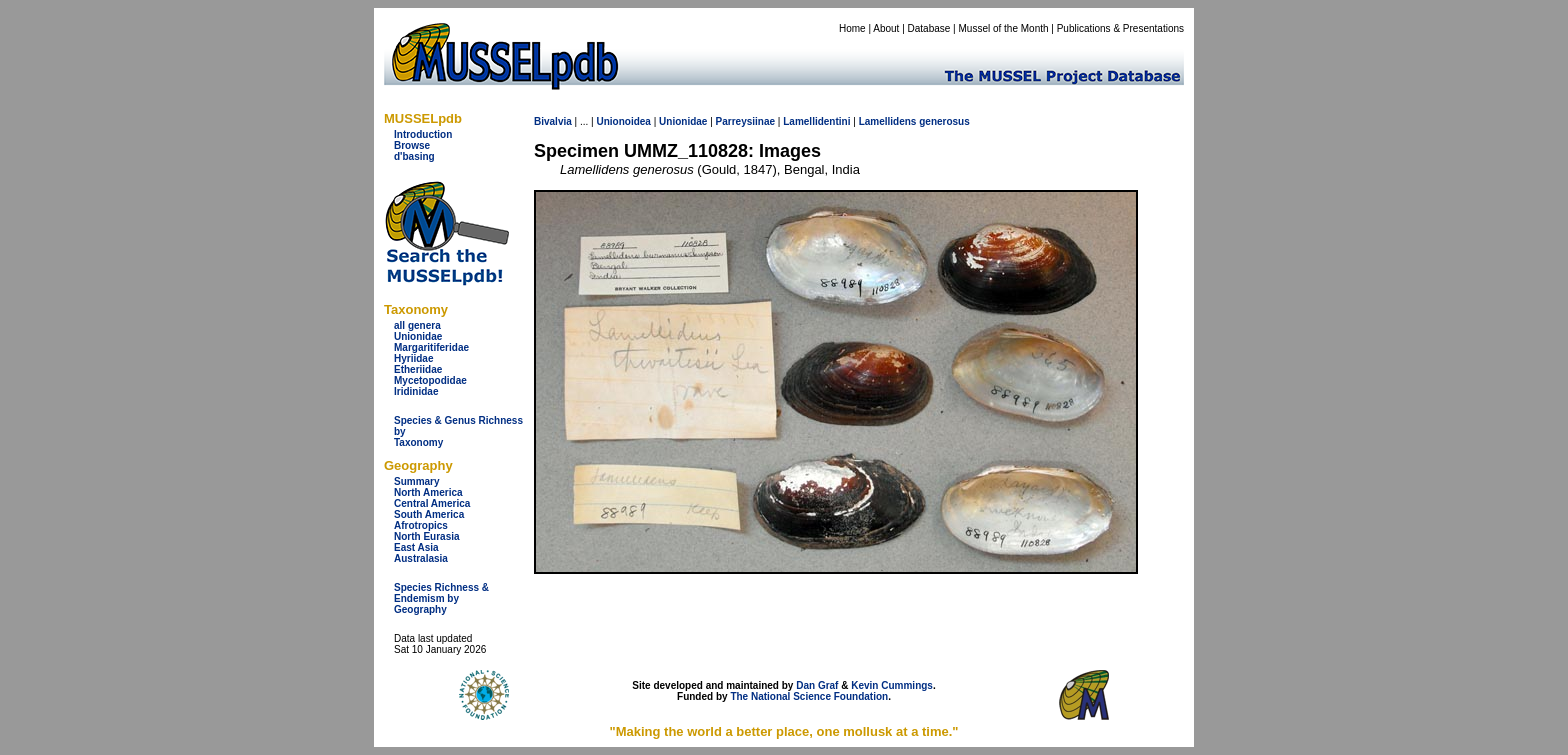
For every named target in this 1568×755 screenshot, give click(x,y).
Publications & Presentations (1120, 28)
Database (929, 28)
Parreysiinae (746, 121)
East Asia (416, 547)
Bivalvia (553, 121)
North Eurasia (427, 536)
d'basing (414, 156)
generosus (944, 121)
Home (852, 28)
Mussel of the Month (1004, 28)
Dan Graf (817, 685)
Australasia (421, 558)
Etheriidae (418, 369)
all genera (417, 325)
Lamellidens (888, 121)
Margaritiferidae (431, 347)
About (886, 28)
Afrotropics (421, 525)
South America (429, 514)
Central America (432, 503)
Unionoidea (623, 121)
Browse (412, 145)
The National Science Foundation (809, 696)
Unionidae (418, 336)
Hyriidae (413, 358)
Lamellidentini (816, 121)
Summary (417, 481)
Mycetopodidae (430, 380)
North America (428, 492)
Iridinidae (416, 391)
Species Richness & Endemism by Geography (441, 598)
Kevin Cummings (892, 685)
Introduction (423, 134)
